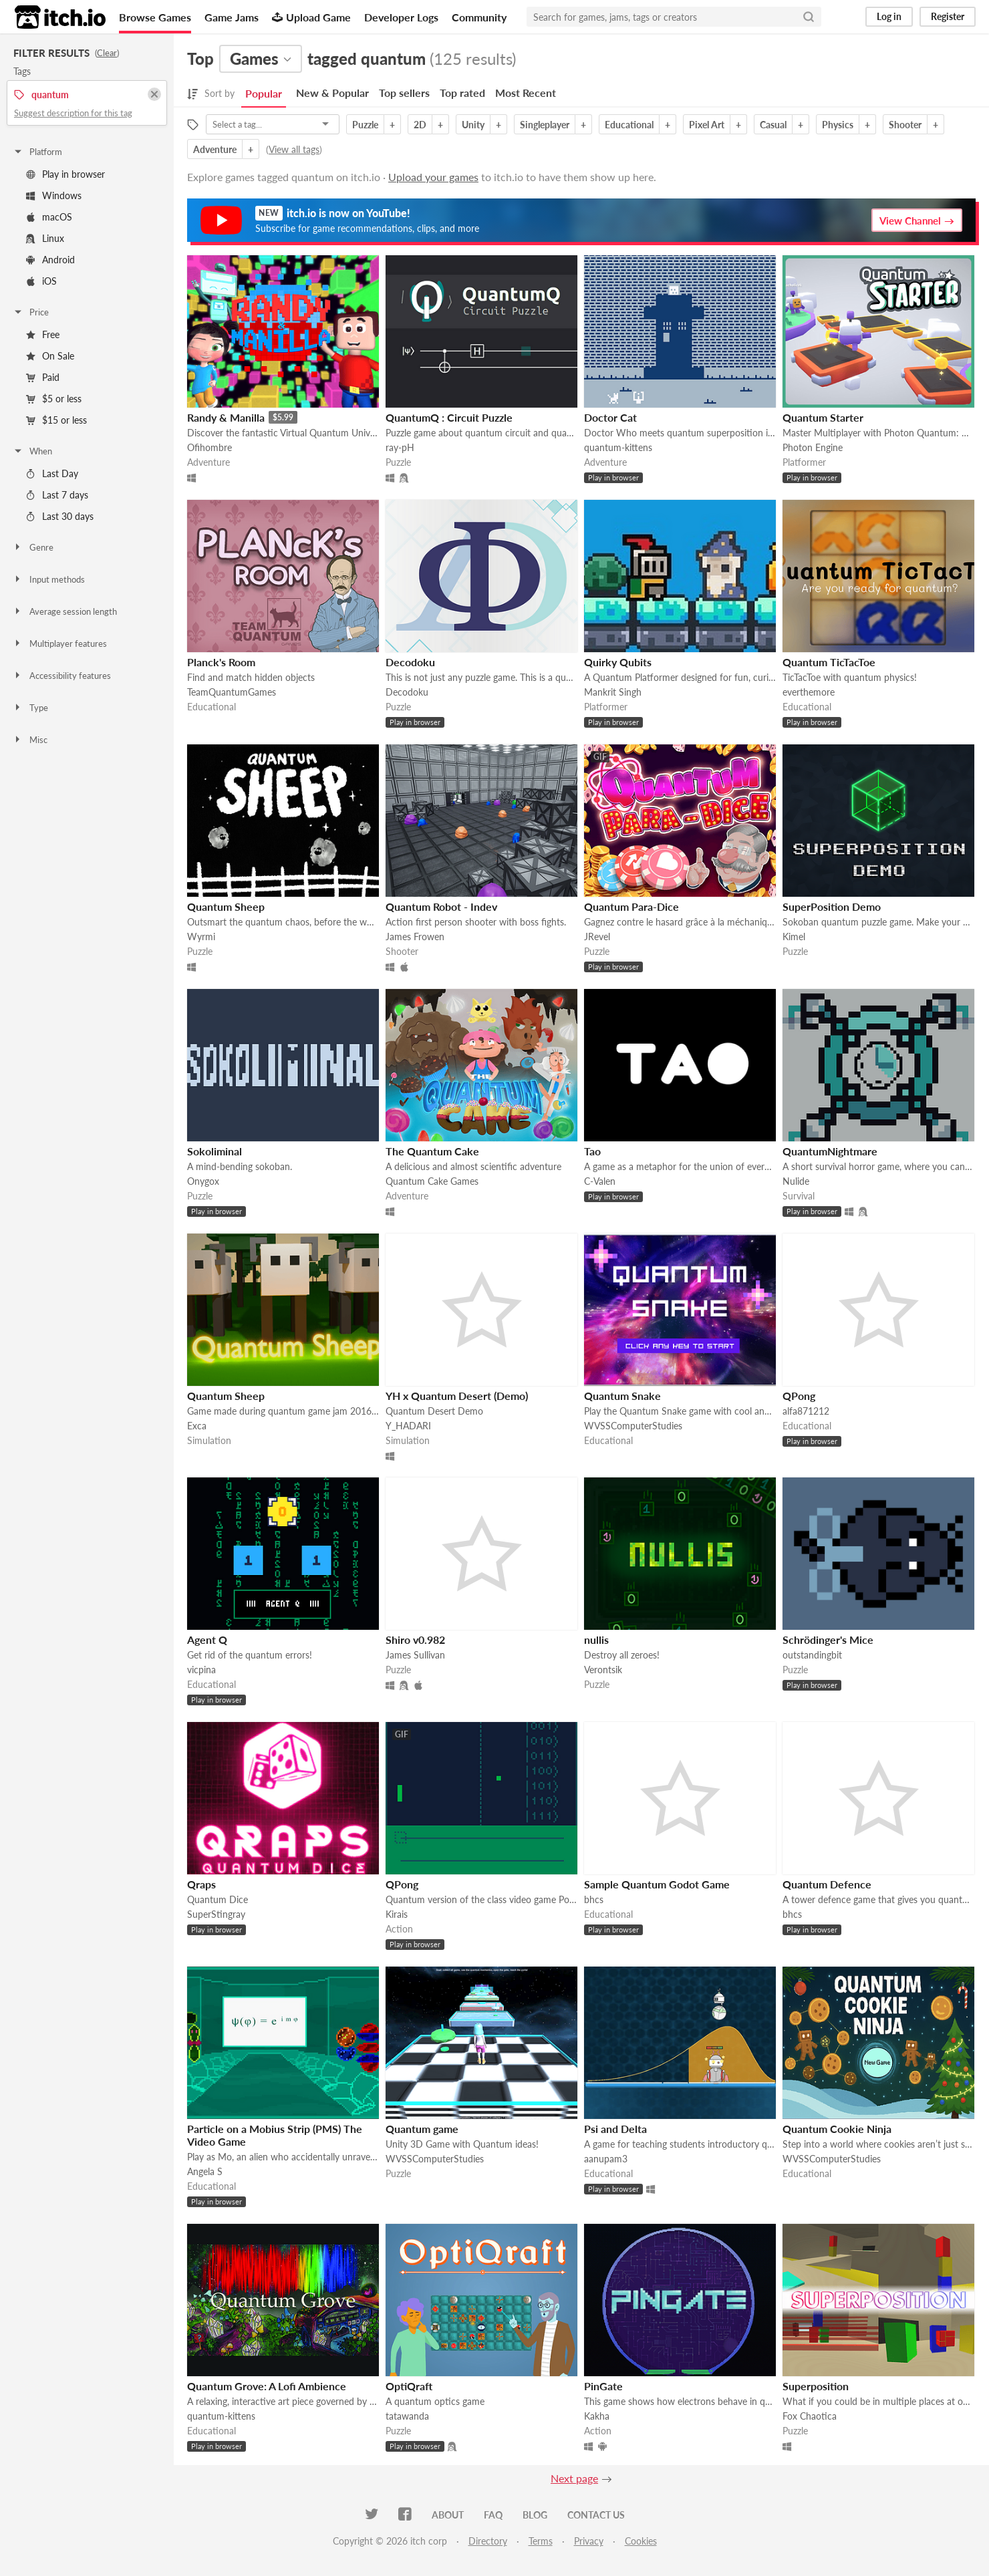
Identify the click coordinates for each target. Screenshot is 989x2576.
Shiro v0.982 (415, 1639)
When (32, 451)
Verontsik (603, 1669)
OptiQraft (409, 2386)
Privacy (588, 2541)
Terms (541, 2541)
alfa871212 (806, 1411)
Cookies (641, 2541)
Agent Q (207, 1639)
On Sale (50, 356)
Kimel (794, 936)
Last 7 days (57, 494)
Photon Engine (813, 447)
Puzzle (365, 124)
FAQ (493, 2515)
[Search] (808, 17)
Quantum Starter (823, 417)
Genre (33, 547)
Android (50, 259)
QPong (799, 1395)
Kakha (596, 2416)
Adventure (215, 149)
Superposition (816, 2386)
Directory (487, 2541)
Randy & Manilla (226, 417)
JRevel (597, 936)
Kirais (397, 1914)
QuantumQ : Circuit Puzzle (449, 417)
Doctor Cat (610, 417)
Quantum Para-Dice (631, 906)
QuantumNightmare (830, 1151)
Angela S (205, 2171)
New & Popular (332, 92)
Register (947, 16)
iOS (41, 281)
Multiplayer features (60, 643)
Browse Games (155, 17)
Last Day (52, 473)
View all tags (294, 149)
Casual (773, 124)
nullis (596, 1639)
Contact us (596, 2515)
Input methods (49, 579)
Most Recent (525, 92)
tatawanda (407, 2416)
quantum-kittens (618, 447)
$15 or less (56, 420)
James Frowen (415, 936)
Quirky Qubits (618, 662)
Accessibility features (62, 675)
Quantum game (422, 2128)
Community (479, 17)
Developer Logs (401, 17)
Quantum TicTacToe (829, 662)
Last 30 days (60, 516)
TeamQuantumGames (231, 692)
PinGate (603, 2386)
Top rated (462, 92)
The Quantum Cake (432, 1151)
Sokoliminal (214, 1151)
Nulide (796, 1181)
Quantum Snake (622, 1395)
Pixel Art (706, 124)
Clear (107, 52)
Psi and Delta (615, 2128)
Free (42, 334)
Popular (263, 93)
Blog (535, 2515)
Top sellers (404, 92)
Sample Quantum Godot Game (657, 1884)
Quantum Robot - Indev (441, 906)
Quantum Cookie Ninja (837, 2128)
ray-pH (400, 447)
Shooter (905, 124)
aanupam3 (605, 2158)
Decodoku (410, 662)
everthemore (809, 692)
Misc (30, 739)
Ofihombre (209, 447)
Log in (889, 16)
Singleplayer (544, 124)
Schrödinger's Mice (828, 1639)
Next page (574, 2478)
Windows (54, 195)
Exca (196, 1425)
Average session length (65, 611)
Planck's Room (221, 662)
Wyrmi (201, 936)
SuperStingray (216, 1914)
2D (420, 124)
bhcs (593, 1899)
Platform (37, 151)
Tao (592, 1151)
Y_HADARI (408, 1425)
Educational (629, 124)
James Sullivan (415, 1655)
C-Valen (599, 1181)
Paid (42, 377)
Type (30, 707)
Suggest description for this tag (73, 113)
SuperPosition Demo (832, 906)
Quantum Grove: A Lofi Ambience (266, 2386)
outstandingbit (812, 1655)
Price (31, 312)
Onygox (203, 1181)
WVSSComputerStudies (633, 1425)
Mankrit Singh (613, 692)
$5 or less (54, 398)
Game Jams (231, 17)
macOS (49, 217)
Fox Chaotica (810, 2416)
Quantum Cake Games (432, 1181)
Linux (45, 238)
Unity (473, 124)
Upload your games (433, 176)
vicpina (201, 1669)
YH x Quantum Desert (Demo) (457, 1395)
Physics (837, 124)
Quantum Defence (827, 1884)
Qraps (201, 1884)
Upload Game (311, 17)
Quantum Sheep (226, 906)
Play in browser (65, 174)
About (448, 2515)
